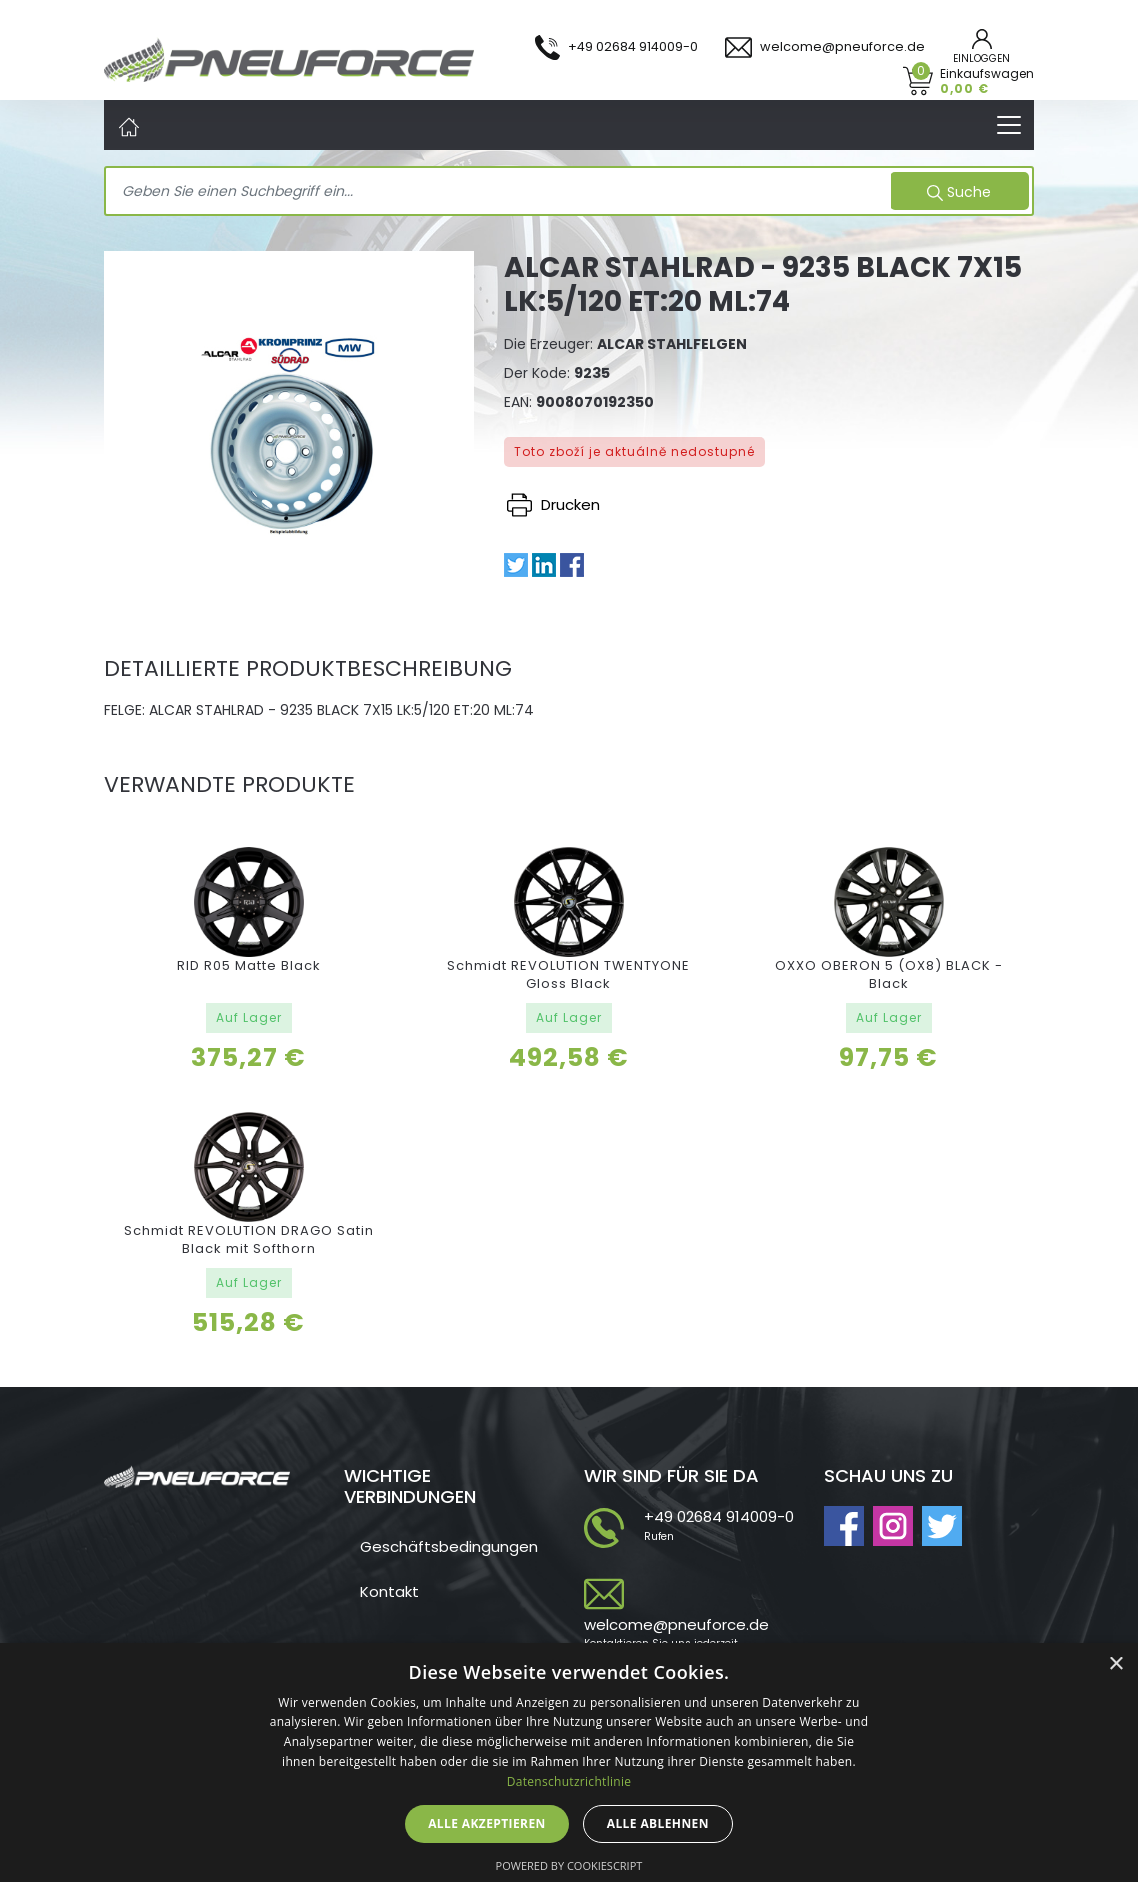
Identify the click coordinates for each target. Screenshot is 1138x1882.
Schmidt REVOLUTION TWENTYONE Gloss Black (568, 974)
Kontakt (389, 1591)
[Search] (500, 192)
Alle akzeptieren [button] (487, 1823)
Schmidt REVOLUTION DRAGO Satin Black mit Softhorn (249, 1239)
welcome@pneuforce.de (676, 1624)
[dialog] (569, 1762)
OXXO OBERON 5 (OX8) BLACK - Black (889, 974)
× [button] (1115, 1664)
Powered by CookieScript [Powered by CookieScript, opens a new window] (569, 1865)
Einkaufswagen (987, 80)
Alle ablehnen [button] (658, 1823)
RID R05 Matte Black (249, 965)
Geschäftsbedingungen (449, 1546)
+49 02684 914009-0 (719, 1516)
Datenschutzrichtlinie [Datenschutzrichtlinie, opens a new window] (569, 1781)
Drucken (553, 504)
